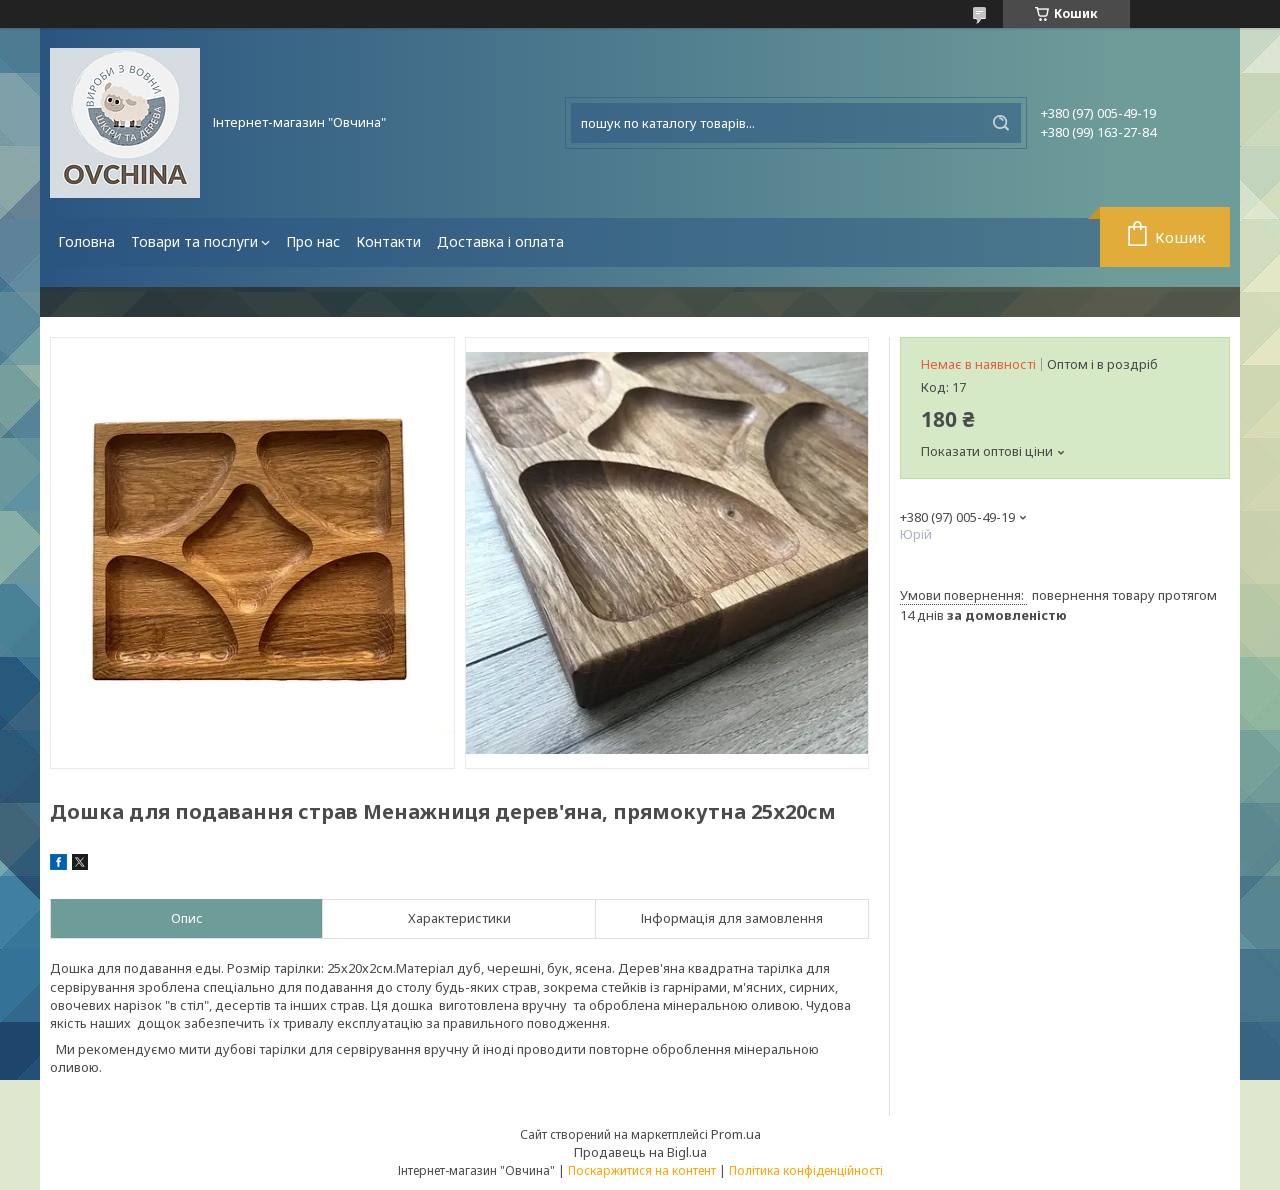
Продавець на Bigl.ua (640, 1152)
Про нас (313, 241)
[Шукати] (1001, 123)
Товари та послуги (194, 241)
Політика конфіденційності (806, 1170)
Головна (86, 241)
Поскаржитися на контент (642, 1170)
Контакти (388, 241)
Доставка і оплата (500, 241)
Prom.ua (736, 1134)
